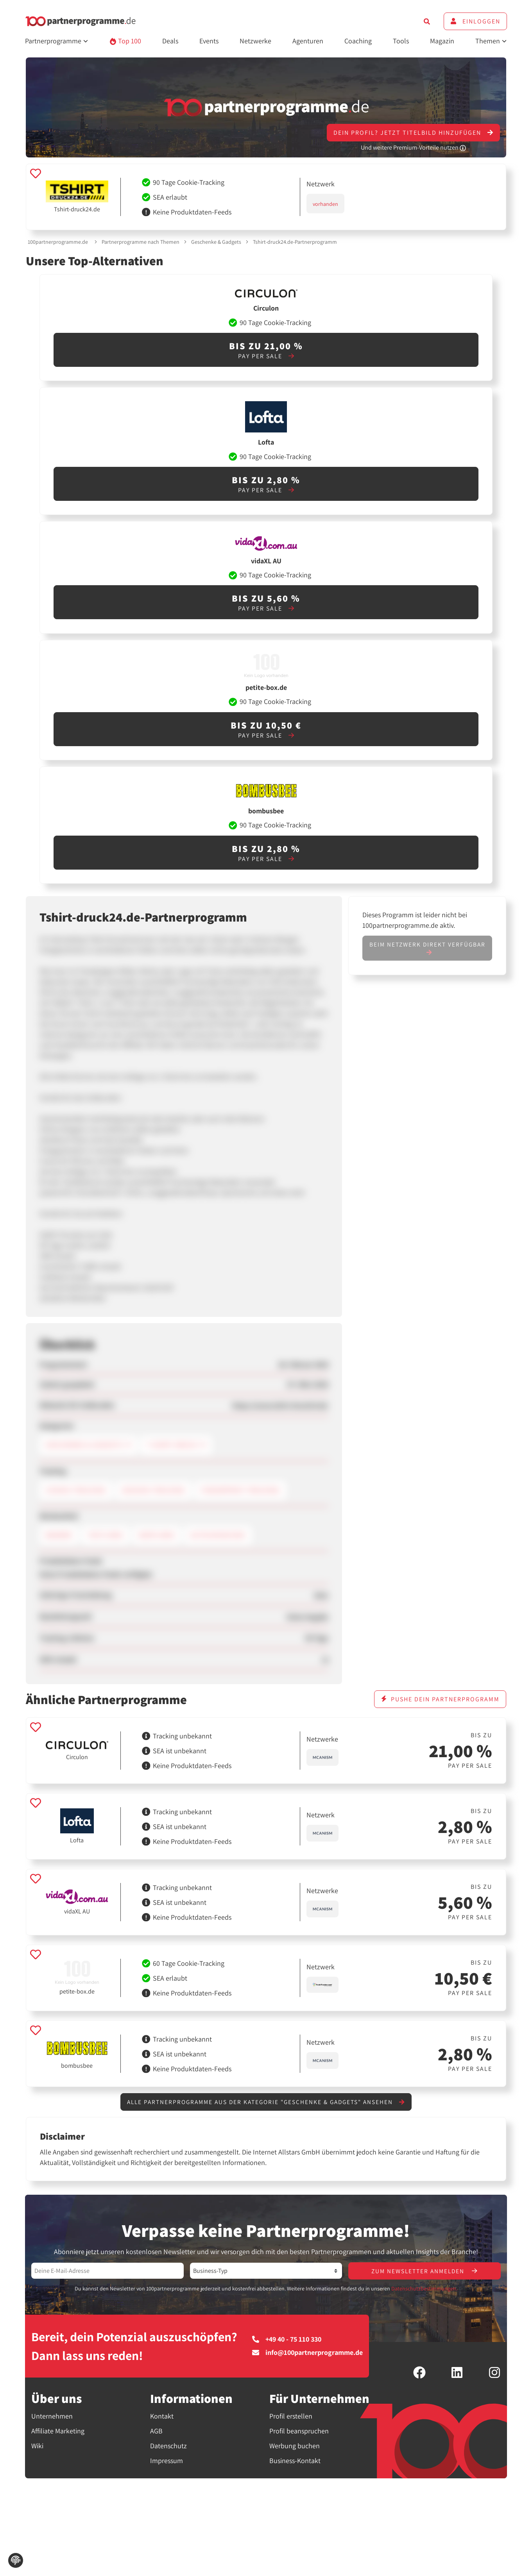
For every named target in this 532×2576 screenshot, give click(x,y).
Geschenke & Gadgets (216, 241)
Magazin (442, 40)
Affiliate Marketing (57, 2431)
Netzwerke (255, 40)
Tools (401, 40)
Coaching (358, 40)
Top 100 (125, 40)
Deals (170, 40)
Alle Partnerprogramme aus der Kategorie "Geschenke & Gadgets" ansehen (266, 2102)
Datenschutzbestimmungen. (424, 2289)
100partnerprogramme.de (58, 241)
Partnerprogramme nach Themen (140, 241)
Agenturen (307, 40)
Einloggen (475, 21)
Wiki (37, 2446)
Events (209, 40)
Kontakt (162, 2416)
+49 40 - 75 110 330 (286, 2340)
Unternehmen (52, 2416)
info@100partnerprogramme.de (307, 2353)
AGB (156, 2431)
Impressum (166, 2461)
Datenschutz (168, 2446)
